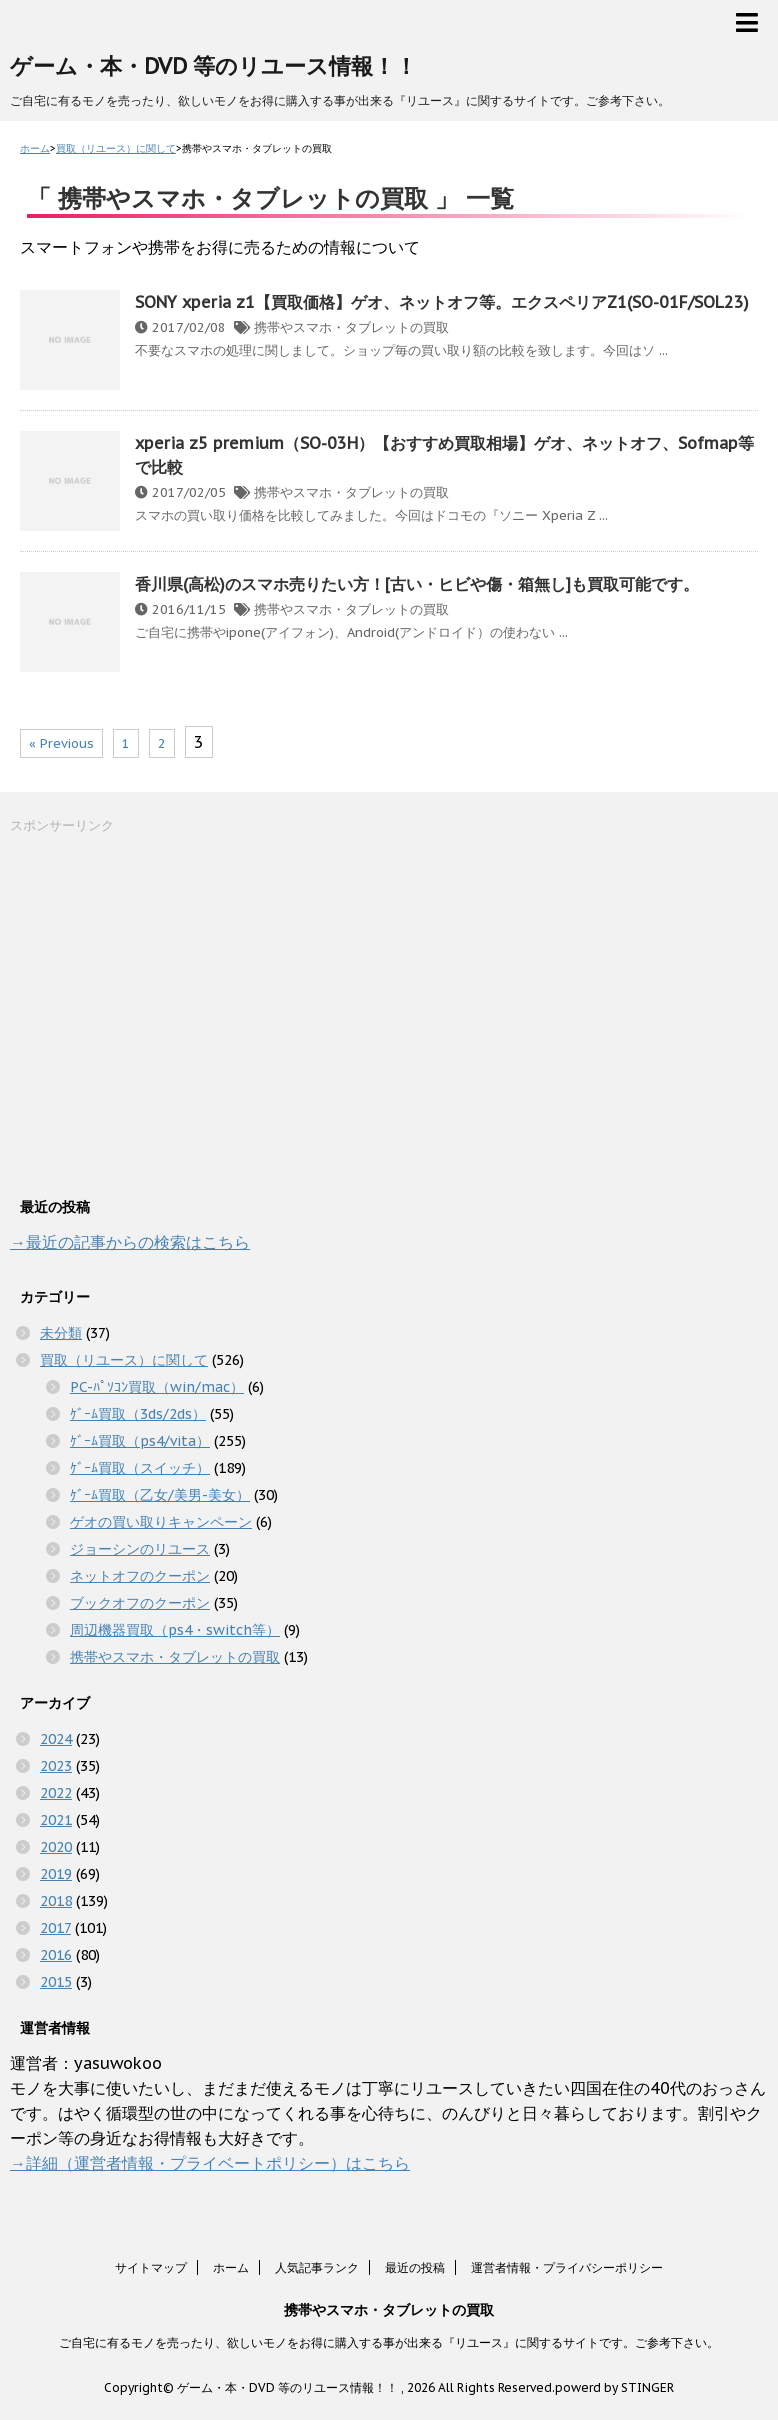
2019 (56, 1874)
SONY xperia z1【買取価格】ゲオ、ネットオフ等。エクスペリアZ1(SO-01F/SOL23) (442, 302)
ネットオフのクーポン (140, 1576)
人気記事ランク (317, 2267)
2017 (55, 1928)
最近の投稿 (415, 2267)
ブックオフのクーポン (140, 1603)
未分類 (61, 1333)
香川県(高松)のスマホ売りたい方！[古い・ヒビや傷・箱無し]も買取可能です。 (417, 584)
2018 (56, 1901)
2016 (56, 1955)
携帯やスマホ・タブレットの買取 (351, 327)
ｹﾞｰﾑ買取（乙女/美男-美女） (160, 1495)
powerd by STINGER (614, 2387)
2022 (56, 1793)
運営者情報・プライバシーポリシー (567, 2267)
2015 (56, 1982)
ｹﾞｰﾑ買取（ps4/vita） (140, 1441)
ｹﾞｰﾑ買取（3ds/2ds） (138, 1414)
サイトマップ (151, 2267)
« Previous (61, 743)
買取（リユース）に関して (124, 1360)
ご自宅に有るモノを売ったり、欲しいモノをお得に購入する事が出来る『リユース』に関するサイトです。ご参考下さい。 (389, 2342)
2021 (56, 1820)
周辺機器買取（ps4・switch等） (175, 1630)
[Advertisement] (160, 1013)
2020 (56, 1847)
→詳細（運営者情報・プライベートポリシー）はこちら (210, 2163)
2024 (56, 1739)
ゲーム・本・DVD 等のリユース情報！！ (213, 66)
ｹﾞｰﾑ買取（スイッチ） (140, 1468)
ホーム (231, 2267)
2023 (56, 1766)
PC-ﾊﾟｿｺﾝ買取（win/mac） (157, 1387)
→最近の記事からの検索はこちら (130, 1242)
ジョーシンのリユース (140, 1549)
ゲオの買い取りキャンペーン (161, 1522)
